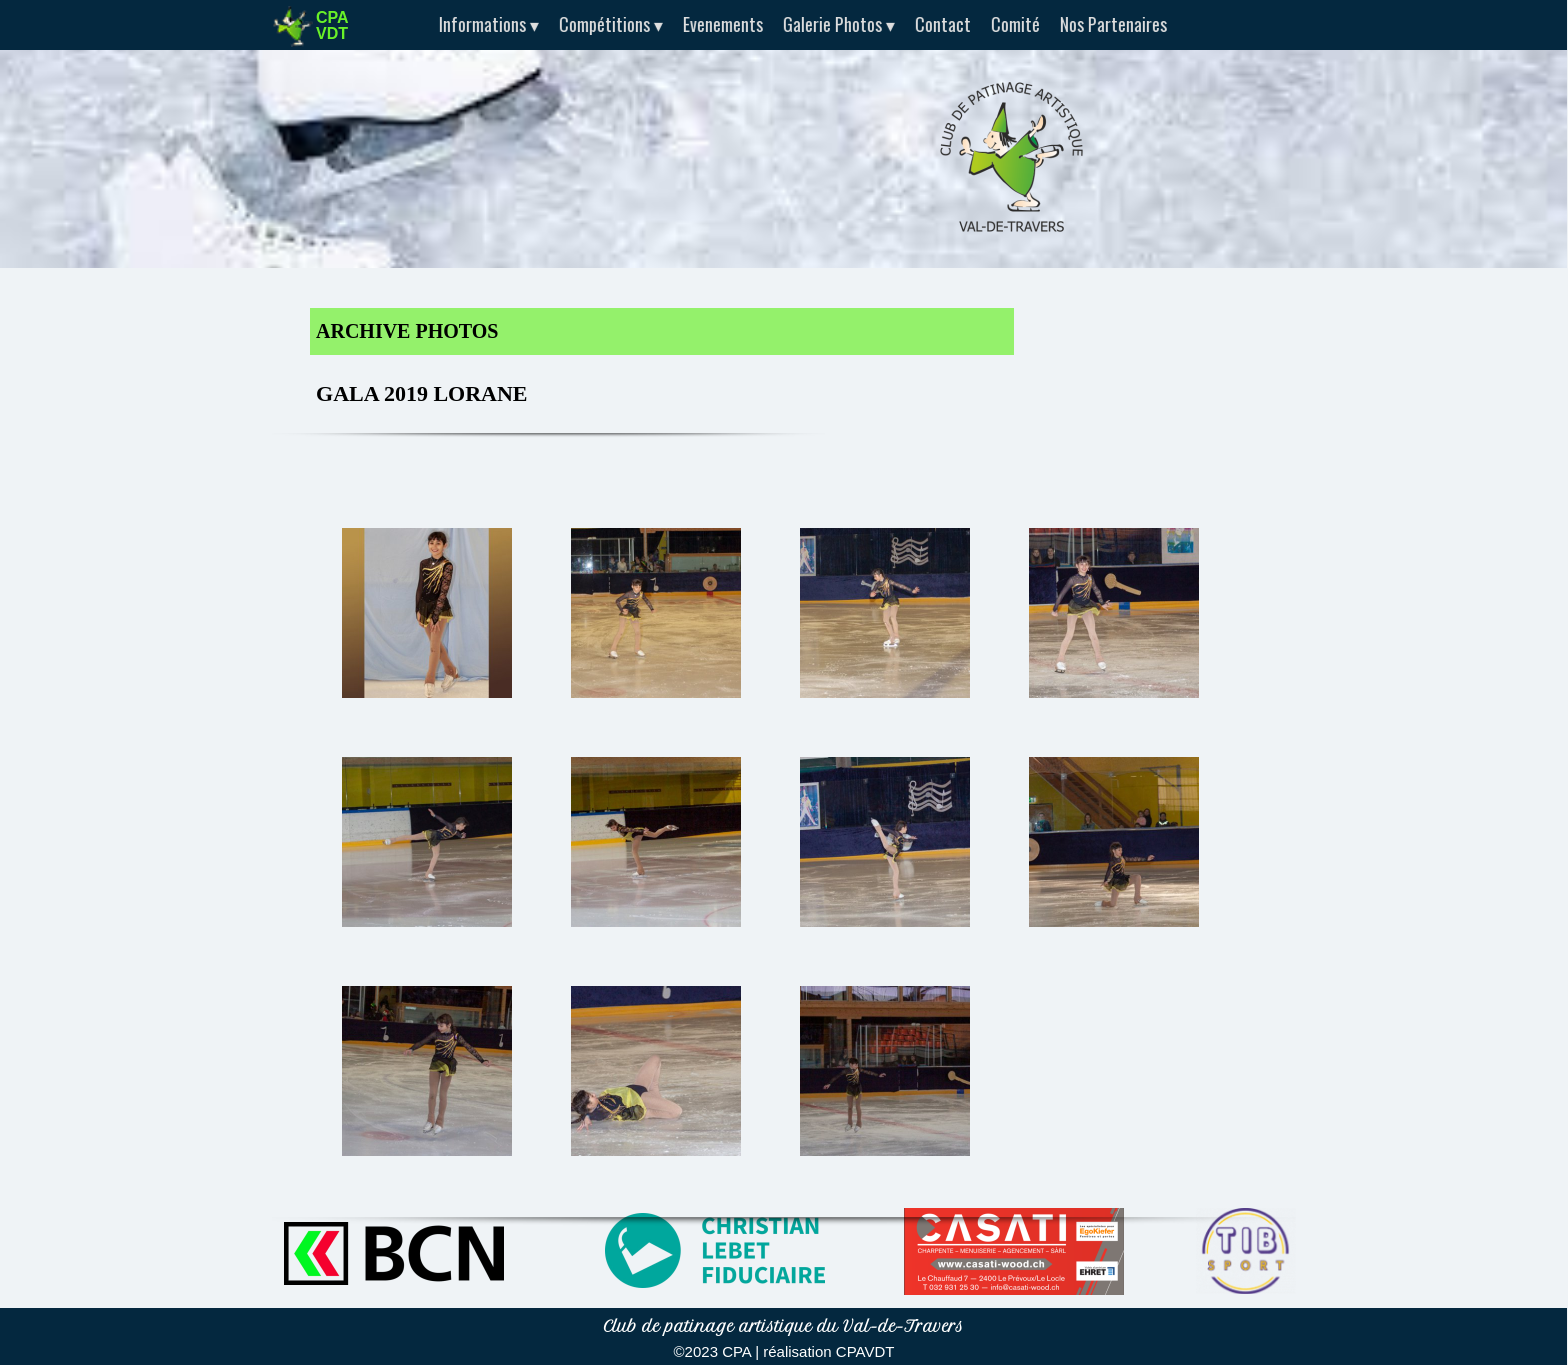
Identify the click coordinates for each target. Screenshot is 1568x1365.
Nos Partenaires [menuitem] (1106, 24)
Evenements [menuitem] (716, 24)
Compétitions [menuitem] (604, 24)
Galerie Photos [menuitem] (832, 24)
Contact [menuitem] (936, 24)
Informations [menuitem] (482, 24)
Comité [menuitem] (1008, 24)
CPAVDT (865, 1351)
